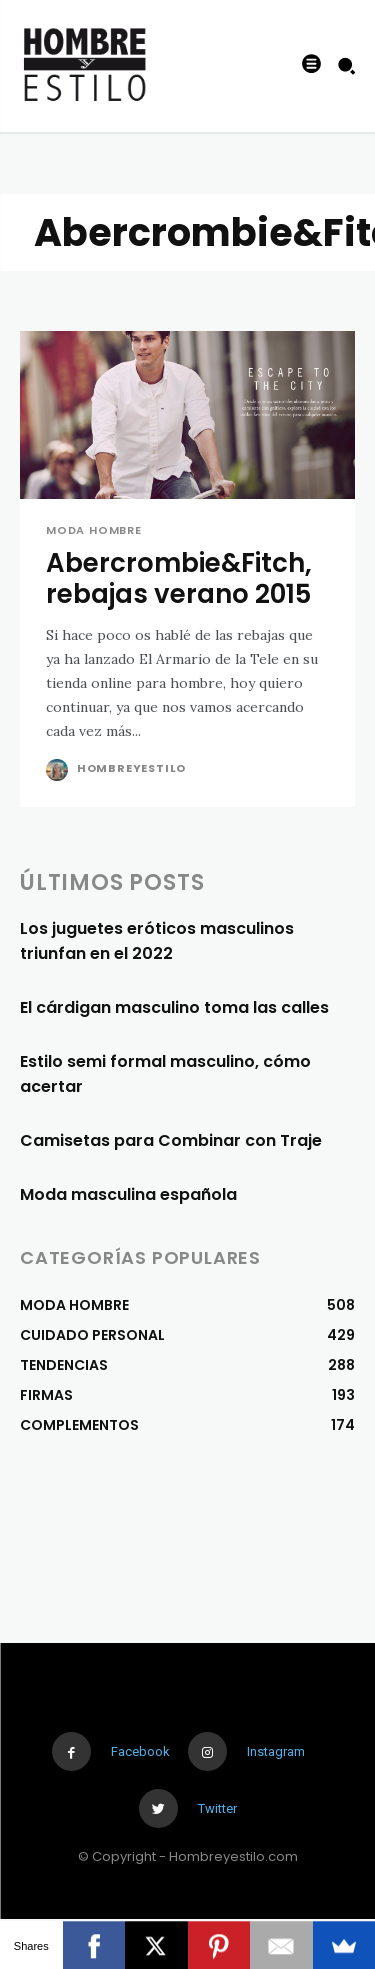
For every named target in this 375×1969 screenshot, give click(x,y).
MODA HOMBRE (94, 530)
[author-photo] (59, 770)
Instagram (276, 1751)
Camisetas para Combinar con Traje (171, 1140)
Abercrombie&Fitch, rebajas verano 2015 (179, 578)
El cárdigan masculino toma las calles (174, 1007)
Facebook (140, 1751)
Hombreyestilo (131, 768)
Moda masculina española (128, 1194)
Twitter (217, 1808)
